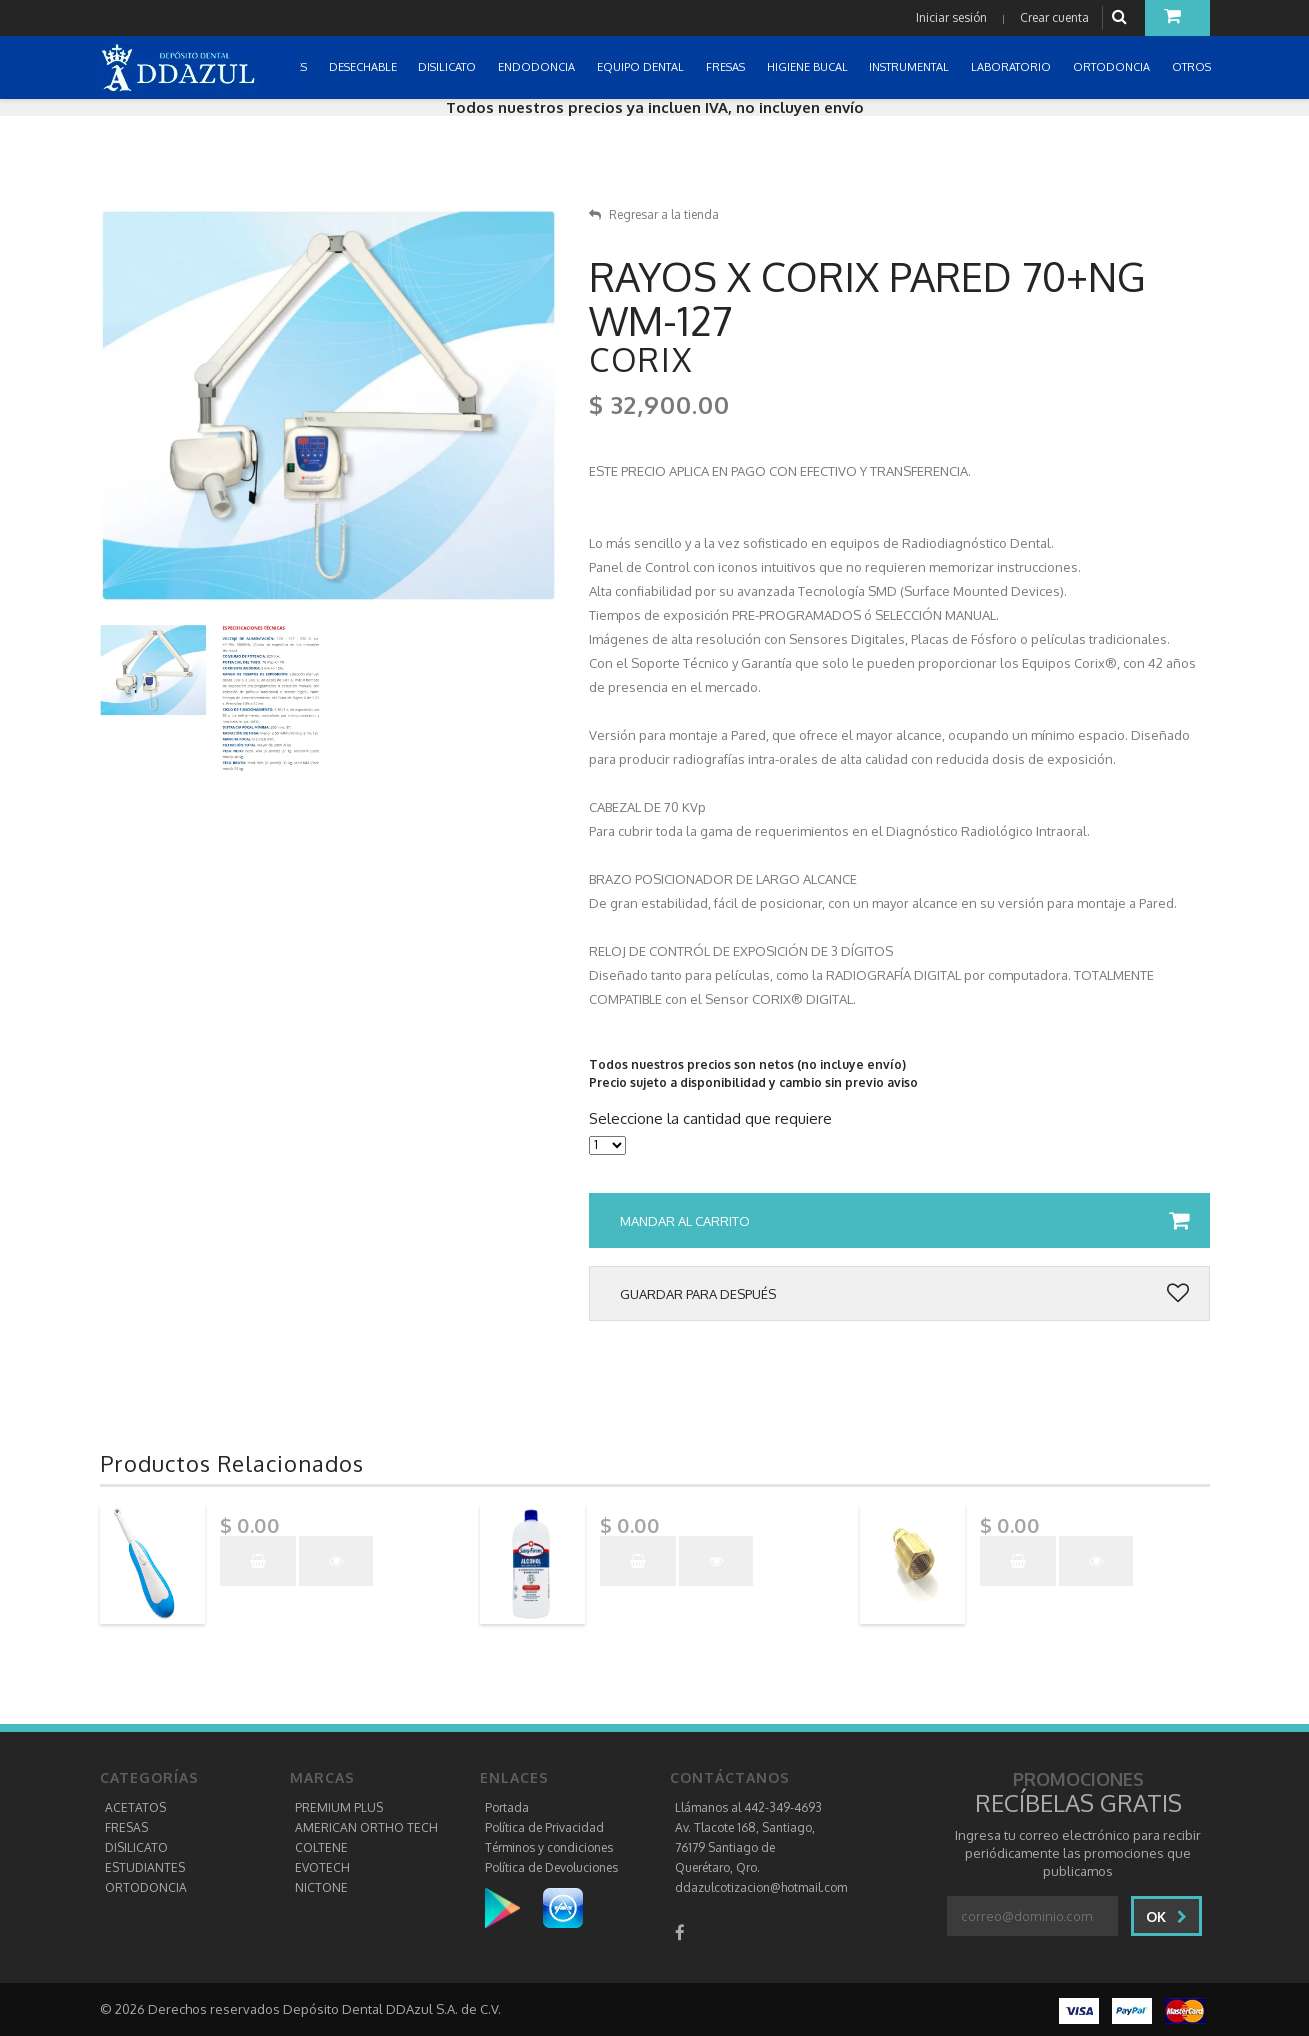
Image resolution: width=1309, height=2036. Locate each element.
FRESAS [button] (727, 67)
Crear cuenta (1054, 17)
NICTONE (321, 1887)
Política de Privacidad (544, 1827)
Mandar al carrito (904, 1221)
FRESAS (126, 1827)
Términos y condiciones (549, 1847)
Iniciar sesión (951, 17)
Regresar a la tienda (654, 214)
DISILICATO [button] (448, 67)
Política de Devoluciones (551, 1867)
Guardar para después (904, 1294)
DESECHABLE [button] (364, 67)
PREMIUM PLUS (339, 1807)
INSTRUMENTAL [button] (910, 67)
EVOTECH (322, 1867)
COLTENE (321, 1847)
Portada (507, 1807)
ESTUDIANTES (145, 1867)
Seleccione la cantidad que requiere (710, 1119)
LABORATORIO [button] (1012, 67)
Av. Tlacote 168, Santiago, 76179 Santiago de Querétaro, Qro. (745, 1847)
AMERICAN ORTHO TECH (366, 1827)
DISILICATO (136, 1847)
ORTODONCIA (146, 1887)
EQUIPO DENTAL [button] (642, 67)
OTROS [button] (1193, 67)
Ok (1166, 1916)
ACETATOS (135, 1807)
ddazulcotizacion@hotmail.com (761, 1887)
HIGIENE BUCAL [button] (809, 67)
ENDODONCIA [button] (538, 67)
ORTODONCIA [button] (1113, 67)
